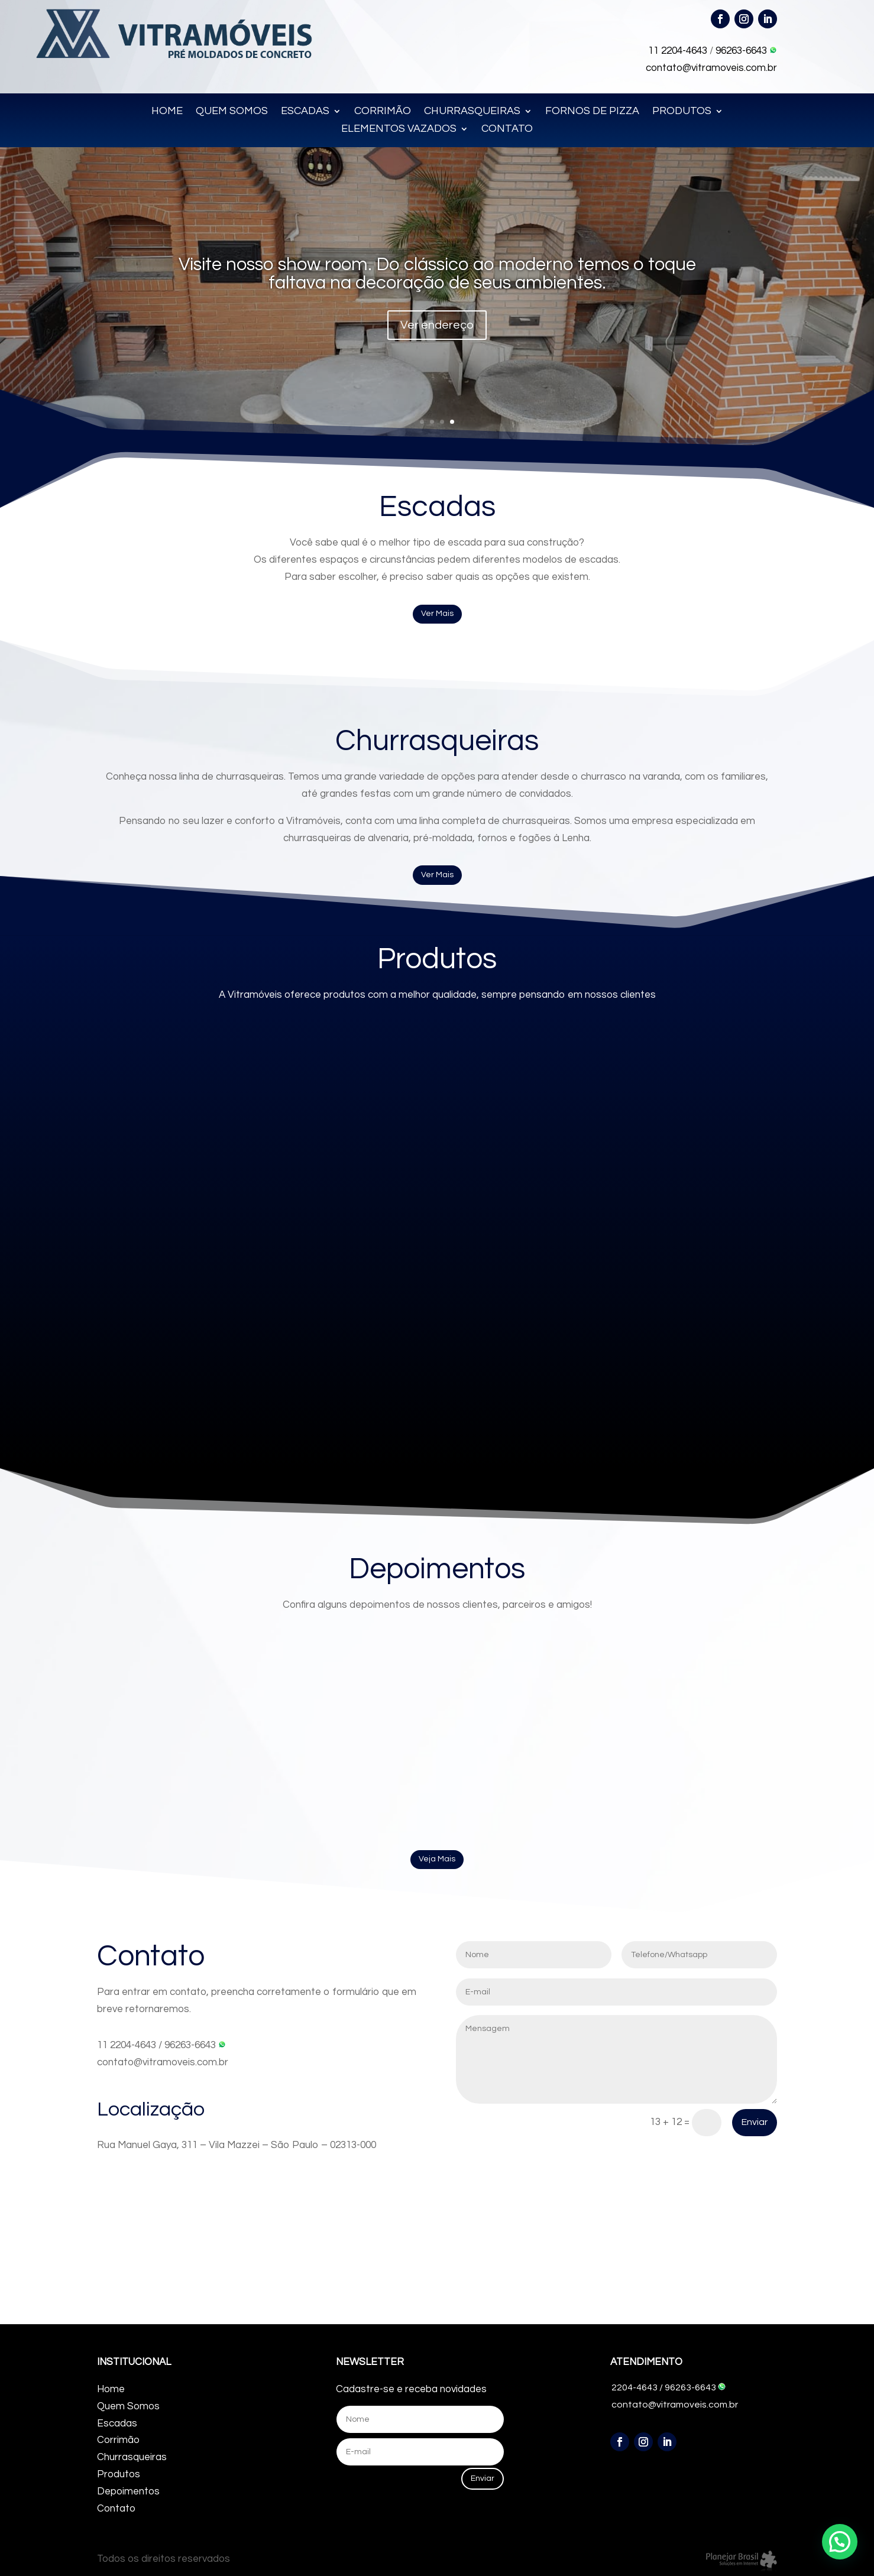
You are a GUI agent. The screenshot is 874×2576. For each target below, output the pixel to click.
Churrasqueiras (132, 2457)
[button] (839, 2541)
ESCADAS (305, 111)
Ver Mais (437, 613)
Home (111, 2389)
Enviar (755, 2122)
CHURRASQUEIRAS (472, 111)
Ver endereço (437, 325)
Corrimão (118, 2440)
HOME (167, 111)
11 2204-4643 (677, 51)
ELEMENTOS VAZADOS (399, 129)
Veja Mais (437, 1859)
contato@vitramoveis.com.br (711, 68)
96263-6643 (746, 51)
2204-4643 (634, 2387)
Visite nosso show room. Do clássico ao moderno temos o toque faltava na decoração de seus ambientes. (437, 274)
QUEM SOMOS (232, 111)
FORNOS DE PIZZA (592, 111)
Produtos (118, 2474)
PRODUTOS (681, 111)
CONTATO (507, 129)
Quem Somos (128, 2406)
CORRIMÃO (382, 111)
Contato (116, 2508)
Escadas (117, 2423)
